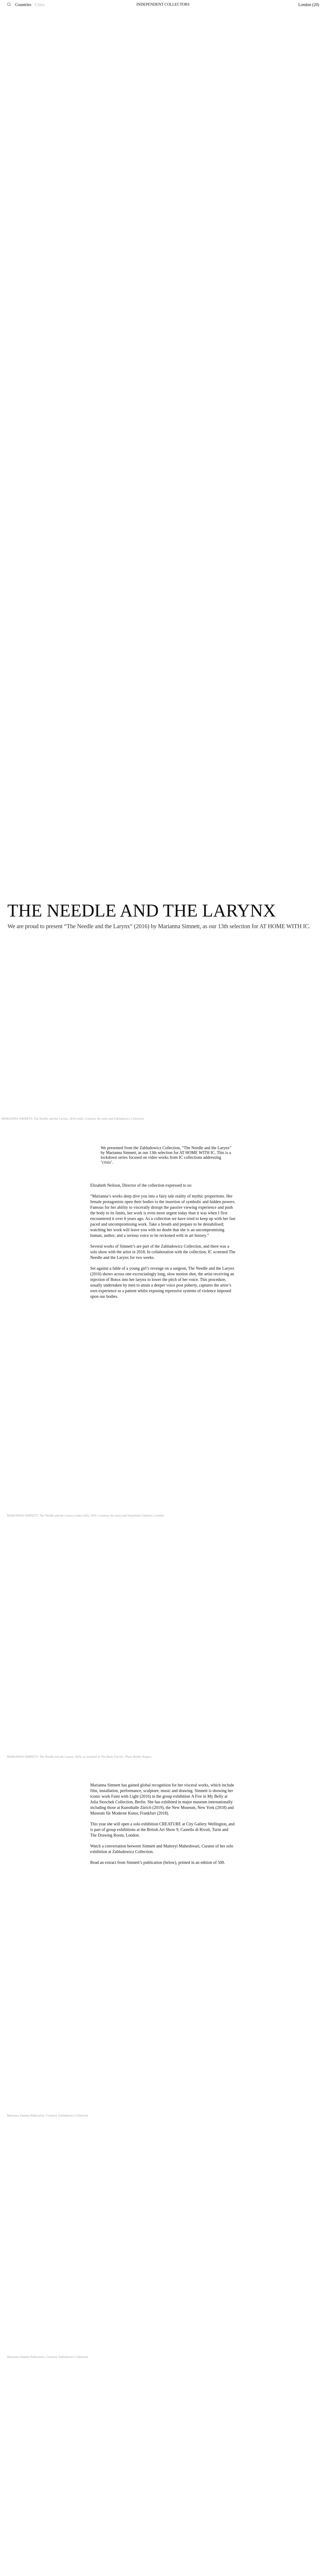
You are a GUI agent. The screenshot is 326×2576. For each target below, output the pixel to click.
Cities (40, 4)
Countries (23, 4)
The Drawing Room (107, 1835)
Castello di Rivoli (195, 1829)
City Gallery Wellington (206, 1824)
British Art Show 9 (162, 1829)
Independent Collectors (163, 4)
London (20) (308, 4)
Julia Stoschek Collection (111, 1802)
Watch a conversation (108, 1846)
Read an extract (103, 1862)
